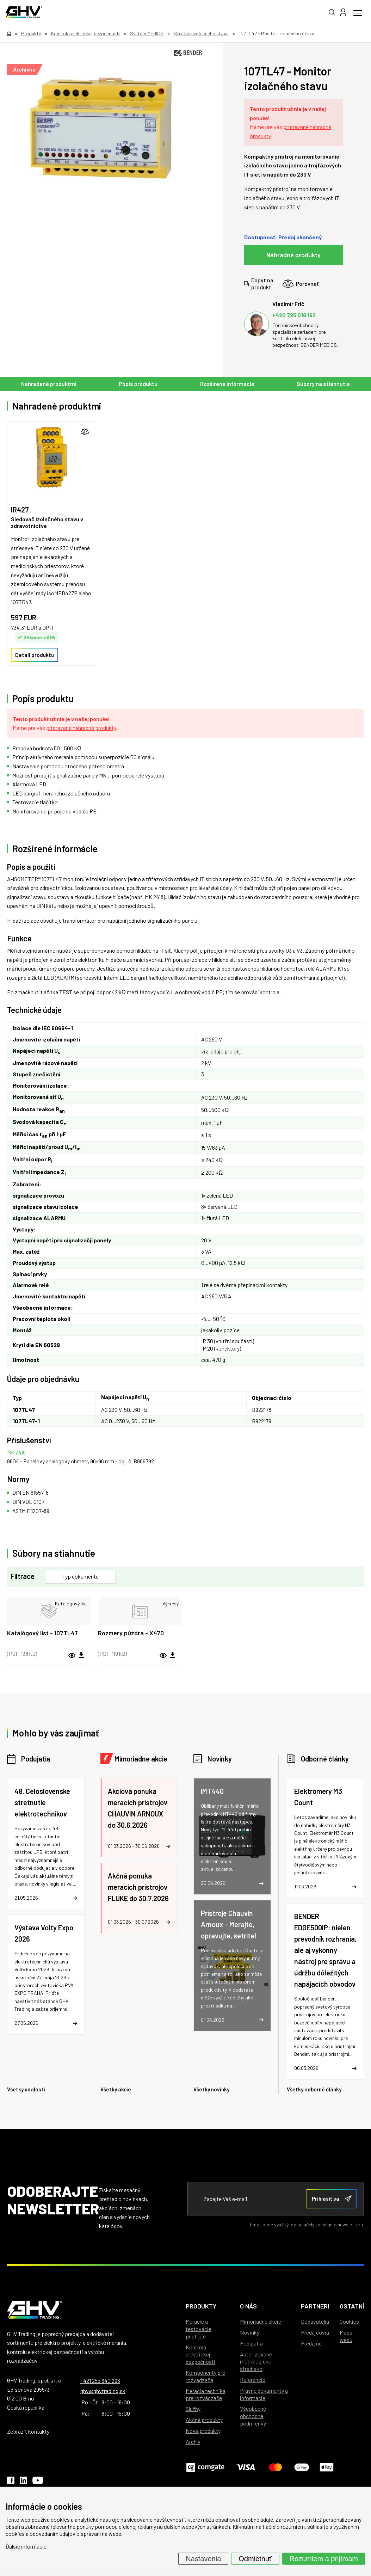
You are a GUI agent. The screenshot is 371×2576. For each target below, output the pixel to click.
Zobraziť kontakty (28, 2431)
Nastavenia (203, 2559)
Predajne (311, 2343)
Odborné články (325, 1758)
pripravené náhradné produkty (81, 727)
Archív (193, 2441)
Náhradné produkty (293, 255)
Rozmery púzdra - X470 (131, 1633)
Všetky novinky (211, 2089)
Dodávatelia (315, 2321)
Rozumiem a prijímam (324, 2559)
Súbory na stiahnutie (323, 383)
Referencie (252, 2379)
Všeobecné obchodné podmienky (253, 2416)
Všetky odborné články (314, 2089)
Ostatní (352, 2306)
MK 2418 (16, 1452)
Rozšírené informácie (227, 383)
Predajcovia (315, 2332)
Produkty (201, 2306)
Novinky (220, 1758)
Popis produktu (138, 383)
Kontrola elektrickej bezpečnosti (200, 2354)
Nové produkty (203, 2430)
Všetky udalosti (26, 2089)
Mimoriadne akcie (141, 1758)
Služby (193, 2408)
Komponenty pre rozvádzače (205, 2376)
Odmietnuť (255, 2559)
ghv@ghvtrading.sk (102, 2390)
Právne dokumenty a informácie (264, 2394)
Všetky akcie (115, 2089)
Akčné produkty (204, 2419)
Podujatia (35, 1758)
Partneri (315, 2306)
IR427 (20, 509)
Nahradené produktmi (48, 383)
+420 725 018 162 (294, 315)
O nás (248, 2306)
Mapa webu (346, 2336)
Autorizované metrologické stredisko (256, 2361)
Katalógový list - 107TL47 (42, 1633)
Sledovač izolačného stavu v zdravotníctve (47, 522)
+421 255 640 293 (100, 2380)
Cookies (349, 2321)
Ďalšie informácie (26, 2546)
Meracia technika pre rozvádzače (205, 2394)
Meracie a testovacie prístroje (198, 2329)
